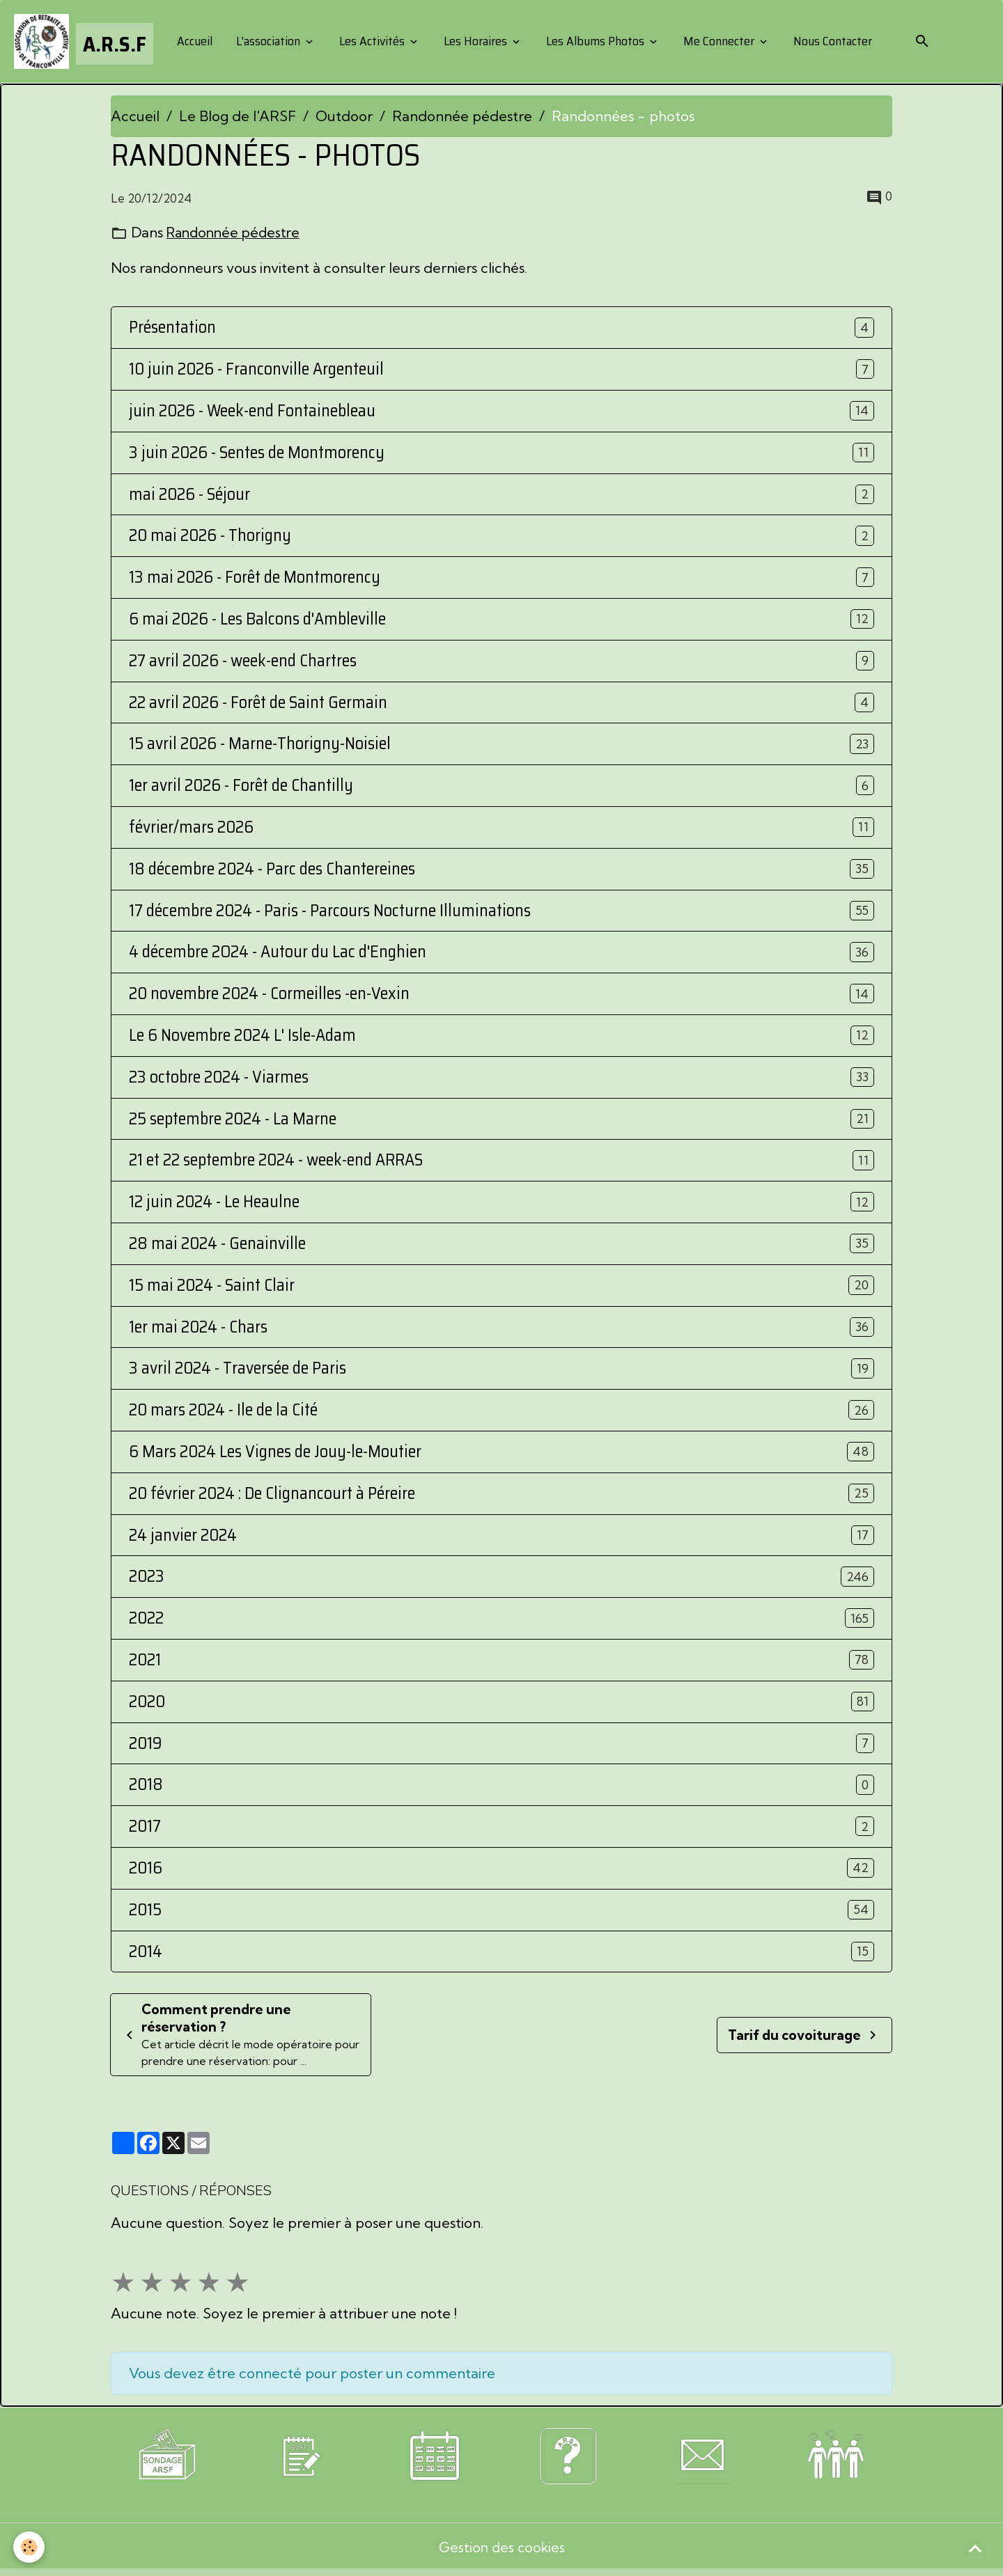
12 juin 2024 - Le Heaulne (214, 1203)
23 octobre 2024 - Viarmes (219, 1078)
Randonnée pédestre (462, 116)
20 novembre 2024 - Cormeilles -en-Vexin (269, 995)
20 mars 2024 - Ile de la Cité (223, 1411)
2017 (145, 1827)
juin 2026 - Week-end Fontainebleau (252, 412)
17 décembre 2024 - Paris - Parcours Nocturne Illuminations (330, 912)
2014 (145, 1952)
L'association (269, 42)
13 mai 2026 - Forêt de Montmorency (254, 579)
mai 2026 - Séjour (189, 495)
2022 (146, 1620)
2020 (147, 1703)
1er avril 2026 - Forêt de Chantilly (241, 787)
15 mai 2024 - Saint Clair (212, 1286)
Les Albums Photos (596, 42)
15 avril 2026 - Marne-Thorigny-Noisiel (260, 745)
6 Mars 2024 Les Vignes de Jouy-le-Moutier (275, 1453)
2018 (146, 1786)
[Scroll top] (975, 2548)
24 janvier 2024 (183, 1536)
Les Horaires (476, 42)
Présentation (172, 329)
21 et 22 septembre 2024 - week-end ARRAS (276, 1162)
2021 (145, 1661)
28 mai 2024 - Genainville (217, 1244)
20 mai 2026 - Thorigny (210, 537)
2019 (145, 1744)
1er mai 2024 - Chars (198, 1328)
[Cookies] (29, 2547)
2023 (146, 1578)
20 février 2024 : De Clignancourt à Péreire (272, 1494)
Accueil (194, 42)
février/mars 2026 (191, 828)
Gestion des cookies (502, 2551)
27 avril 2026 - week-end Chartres (243, 662)
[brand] (84, 42)
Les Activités (372, 42)
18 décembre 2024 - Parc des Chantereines (272, 870)
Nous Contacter (832, 42)
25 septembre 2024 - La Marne (232, 1120)
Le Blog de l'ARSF (237, 116)
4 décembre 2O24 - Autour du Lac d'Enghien (277, 953)
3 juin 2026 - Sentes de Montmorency (256, 453)
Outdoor (344, 116)
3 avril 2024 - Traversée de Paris (237, 1370)
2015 (145, 1911)
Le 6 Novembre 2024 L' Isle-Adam (242, 1036)
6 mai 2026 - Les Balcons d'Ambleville (257, 620)
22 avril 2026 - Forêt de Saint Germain (258, 703)
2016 (145, 1869)
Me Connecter (719, 42)
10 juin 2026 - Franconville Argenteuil (256, 371)
